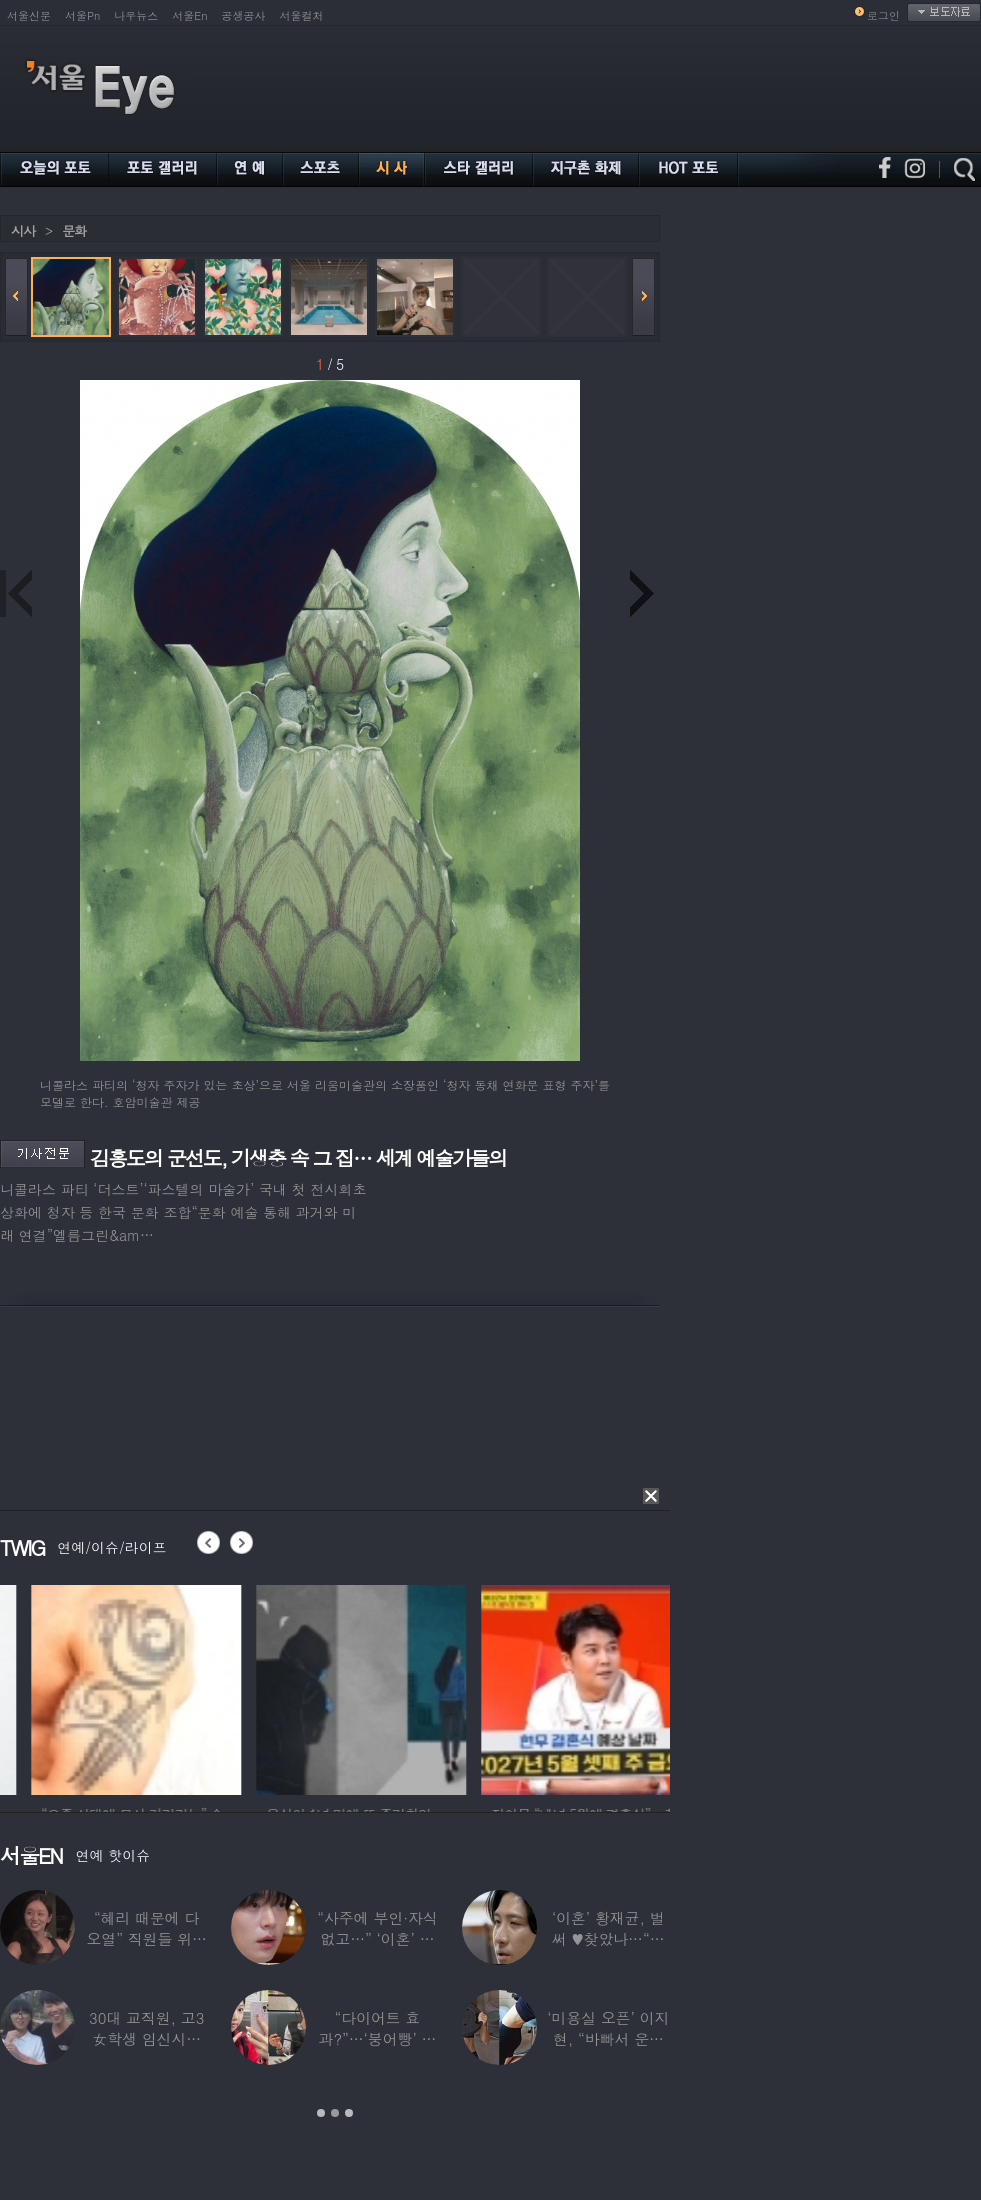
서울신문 (29, 15)
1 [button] (321, 2113)
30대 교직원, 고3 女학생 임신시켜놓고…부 (146, 2038)
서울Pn (82, 15)
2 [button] (335, 2113)
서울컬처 (302, 15)
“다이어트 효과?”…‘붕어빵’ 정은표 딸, (378, 2038)
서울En (189, 15)
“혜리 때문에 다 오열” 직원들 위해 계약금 (146, 1938)
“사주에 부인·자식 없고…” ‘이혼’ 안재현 (377, 1938)
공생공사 (244, 15)
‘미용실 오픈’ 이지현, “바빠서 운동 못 (608, 2038)
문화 (74, 230)
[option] (280, 1687)
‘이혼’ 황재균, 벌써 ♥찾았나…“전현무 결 (608, 1938)
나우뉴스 (136, 15)
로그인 (883, 15)
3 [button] (349, 2113)
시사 (23, 230)
